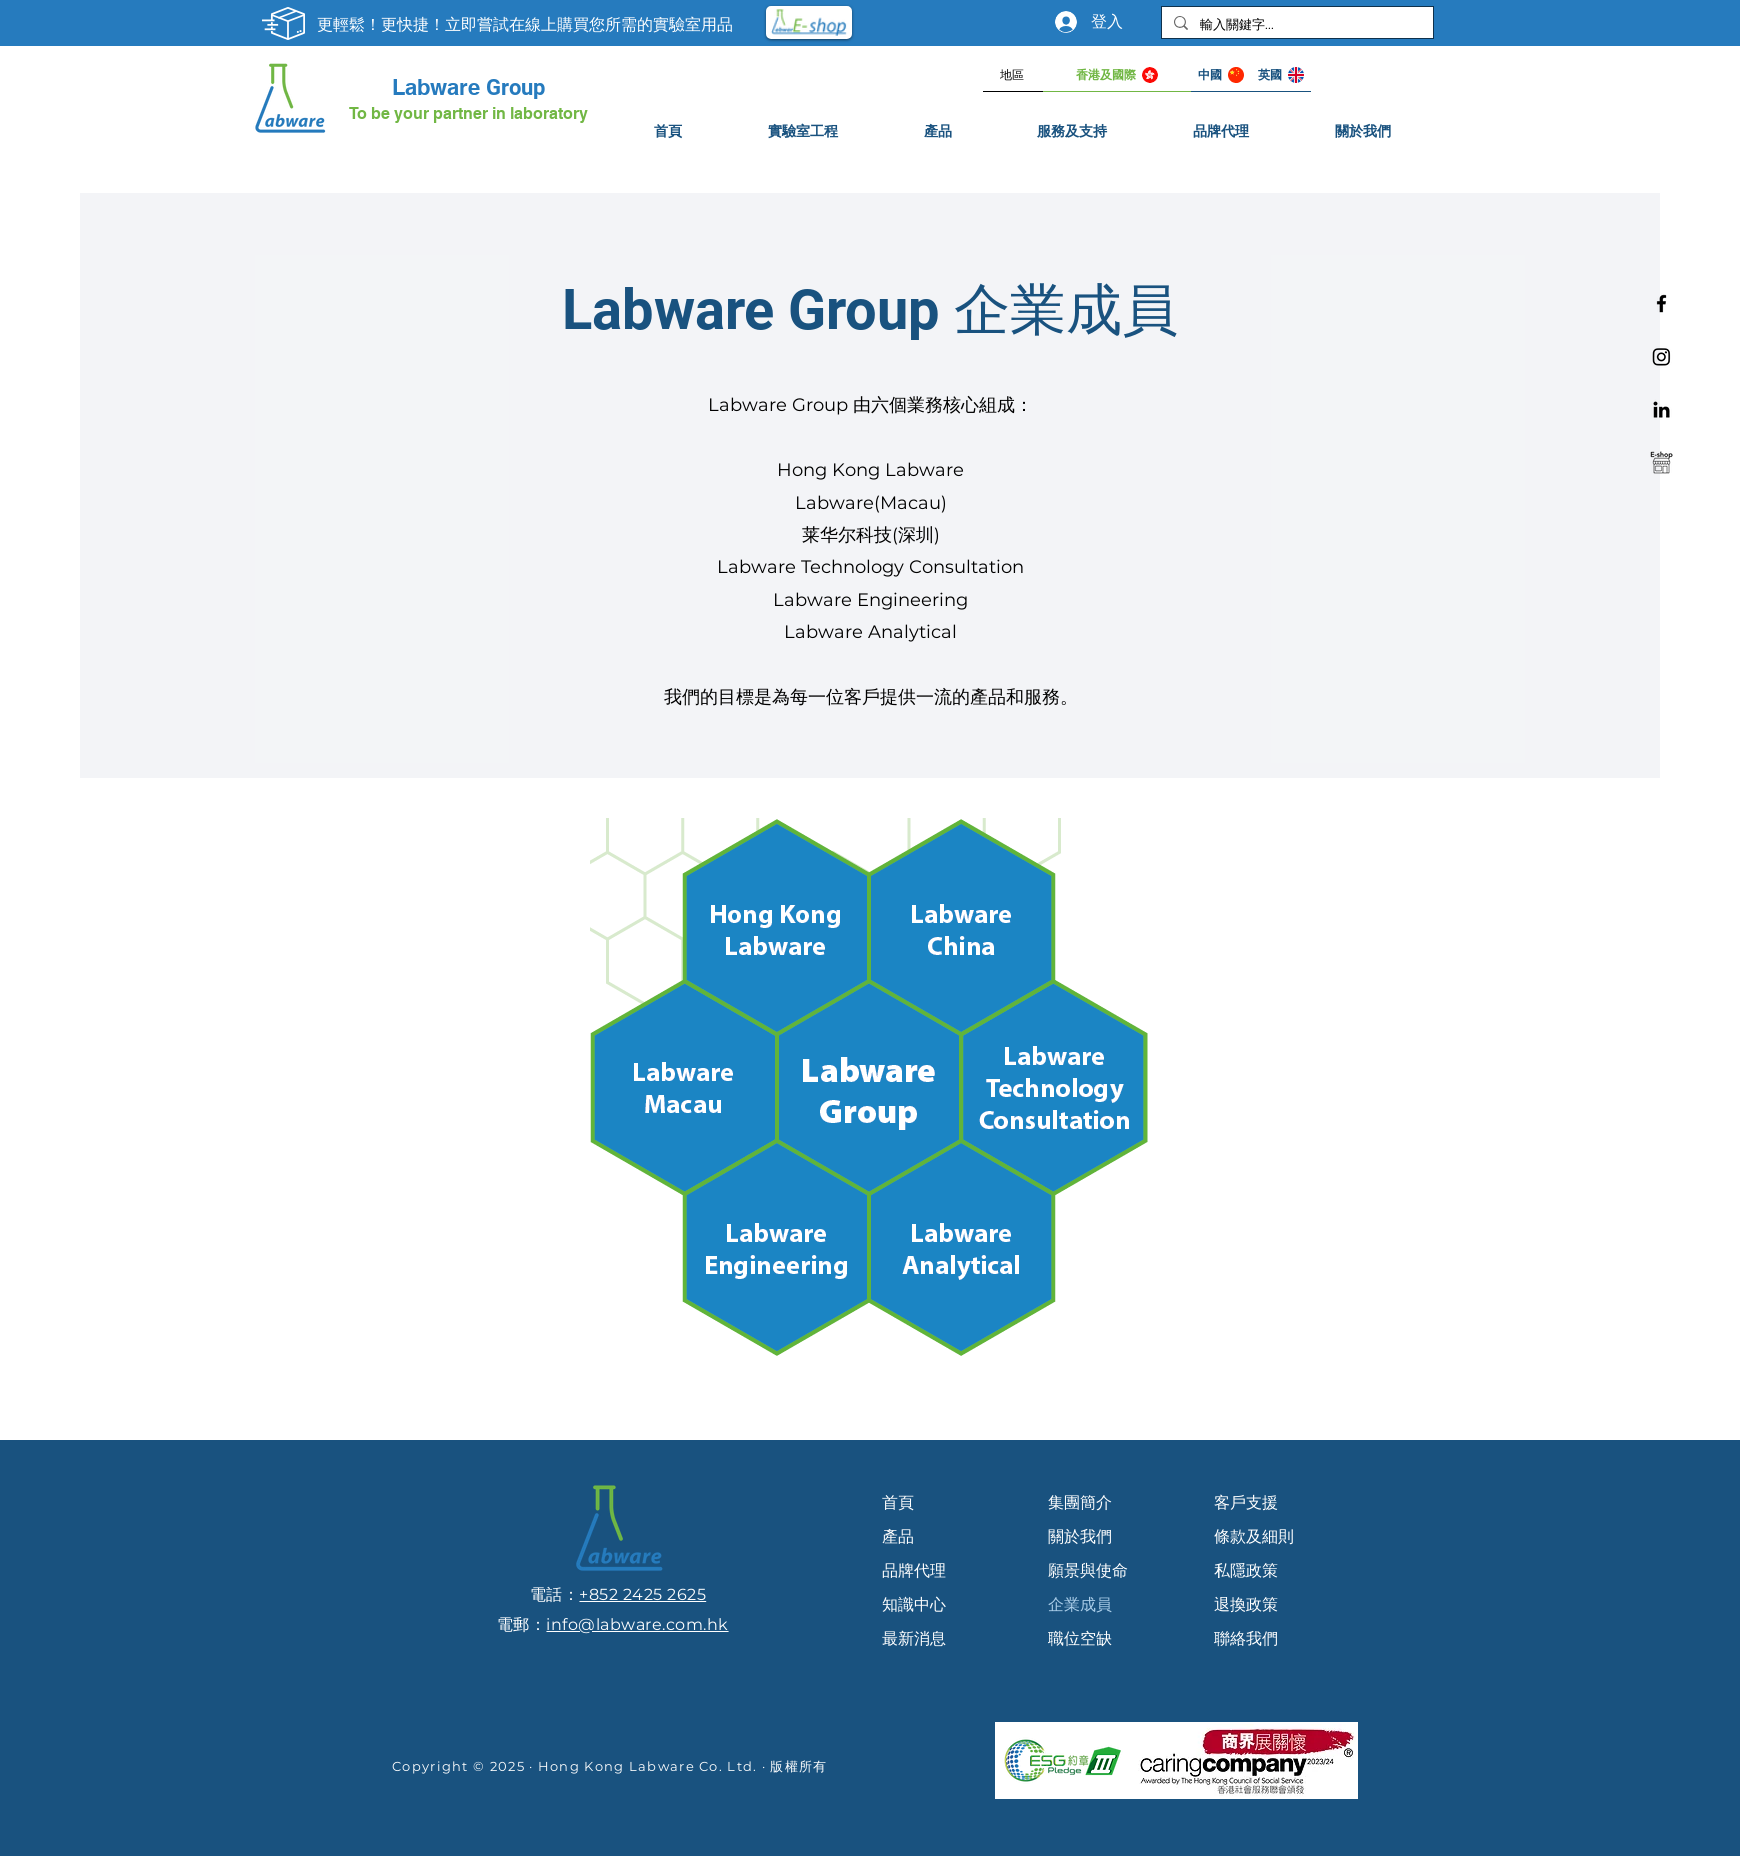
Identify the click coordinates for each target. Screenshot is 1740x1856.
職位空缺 (1080, 1638)
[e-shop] (1661, 462)
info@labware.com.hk (637, 1624)
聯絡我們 (1246, 1638)
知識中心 (914, 1604)
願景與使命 (1088, 1570)
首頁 (898, 1502)
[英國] (1281, 75)
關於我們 (1080, 1536)
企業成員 (1080, 1604)
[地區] (1013, 75)
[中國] (1221, 75)
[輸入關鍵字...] (1295, 24)
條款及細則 (1254, 1536)
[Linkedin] (1661, 409)
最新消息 (914, 1638)
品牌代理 (914, 1570)
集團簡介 (1080, 1502)
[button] (1072, 131)
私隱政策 (1246, 1570)
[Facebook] (1661, 303)
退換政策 (1246, 1604)
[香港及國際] (1117, 75)
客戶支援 (1246, 1502)
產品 (898, 1536)
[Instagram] (1661, 356)
